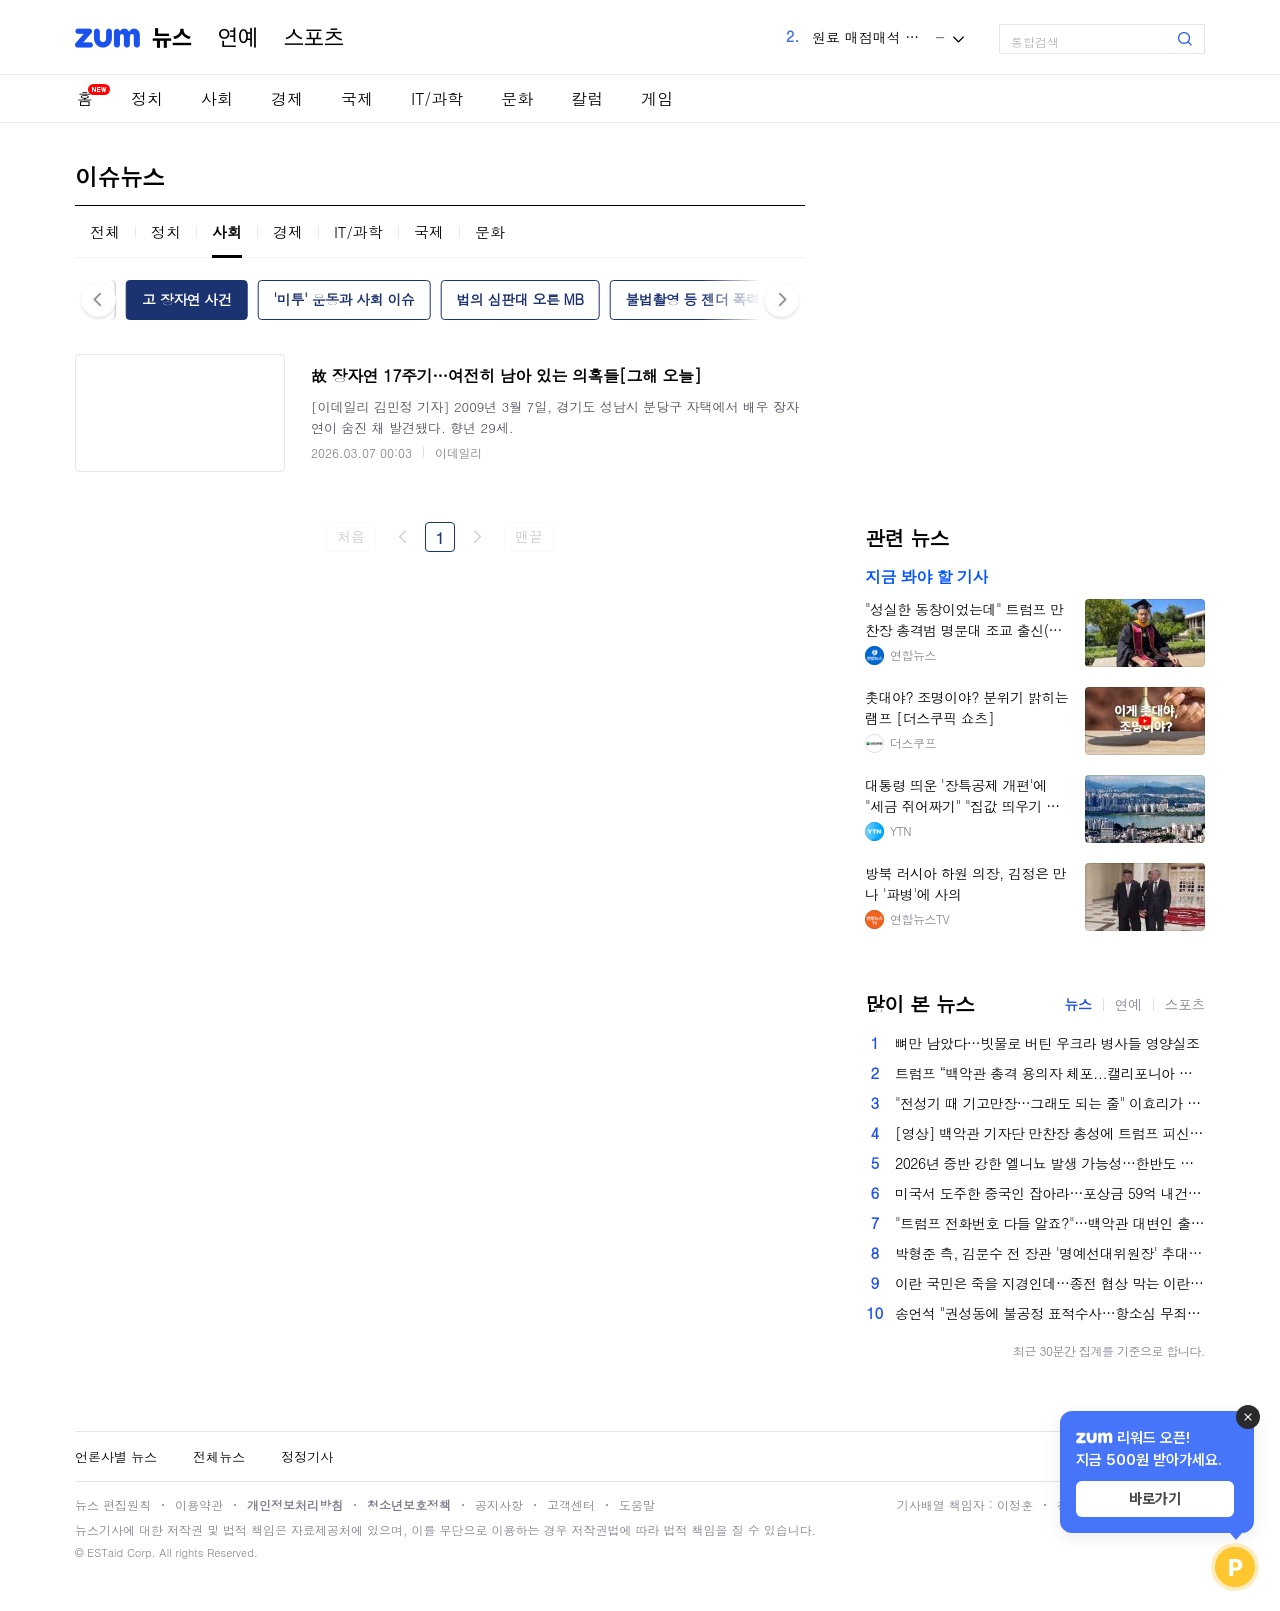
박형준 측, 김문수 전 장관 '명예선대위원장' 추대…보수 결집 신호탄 (1050, 1253)
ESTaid (105, 1552)
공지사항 (499, 1504)
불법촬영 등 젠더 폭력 (692, 299)
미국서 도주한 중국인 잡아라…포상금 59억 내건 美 (1050, 1193)
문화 (517, 98)
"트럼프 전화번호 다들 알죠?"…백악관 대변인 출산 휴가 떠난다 (1050, 1223)
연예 (238, 38)
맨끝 (528, 536)
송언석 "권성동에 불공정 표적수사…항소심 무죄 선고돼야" (1050, 1313)
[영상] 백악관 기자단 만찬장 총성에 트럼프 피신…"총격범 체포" (1050, 1133)
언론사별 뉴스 (116, 1456)
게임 (657, 98)
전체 (105, 231)
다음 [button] (781, 299)
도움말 (637, 1504)
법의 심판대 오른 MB (520, 299)
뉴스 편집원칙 (113, 1504)
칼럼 (587, 98)
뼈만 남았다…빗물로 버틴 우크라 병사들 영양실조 (1047, 1043)
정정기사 (307, 1456)
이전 (403, 537)
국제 (357, 98)
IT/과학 (437, 98)
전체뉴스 (219, 1456)
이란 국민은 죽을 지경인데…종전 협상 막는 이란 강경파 (1050, 1283)
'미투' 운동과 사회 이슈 (343, 299)
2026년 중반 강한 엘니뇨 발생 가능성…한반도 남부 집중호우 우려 (1050, 1163)
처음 (350, 536)
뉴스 (172, 38)
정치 (147, 98)
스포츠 (314, 38)
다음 (477, 537)
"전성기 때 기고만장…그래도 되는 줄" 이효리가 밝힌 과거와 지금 (1050, 1103)
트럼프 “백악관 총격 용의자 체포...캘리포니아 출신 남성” (1050, 1073)
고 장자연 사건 (186, 299)
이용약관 (199, 1504)
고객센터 (571, 1504)
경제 (287, 98)
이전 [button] (98, 299)
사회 (217, 98)
